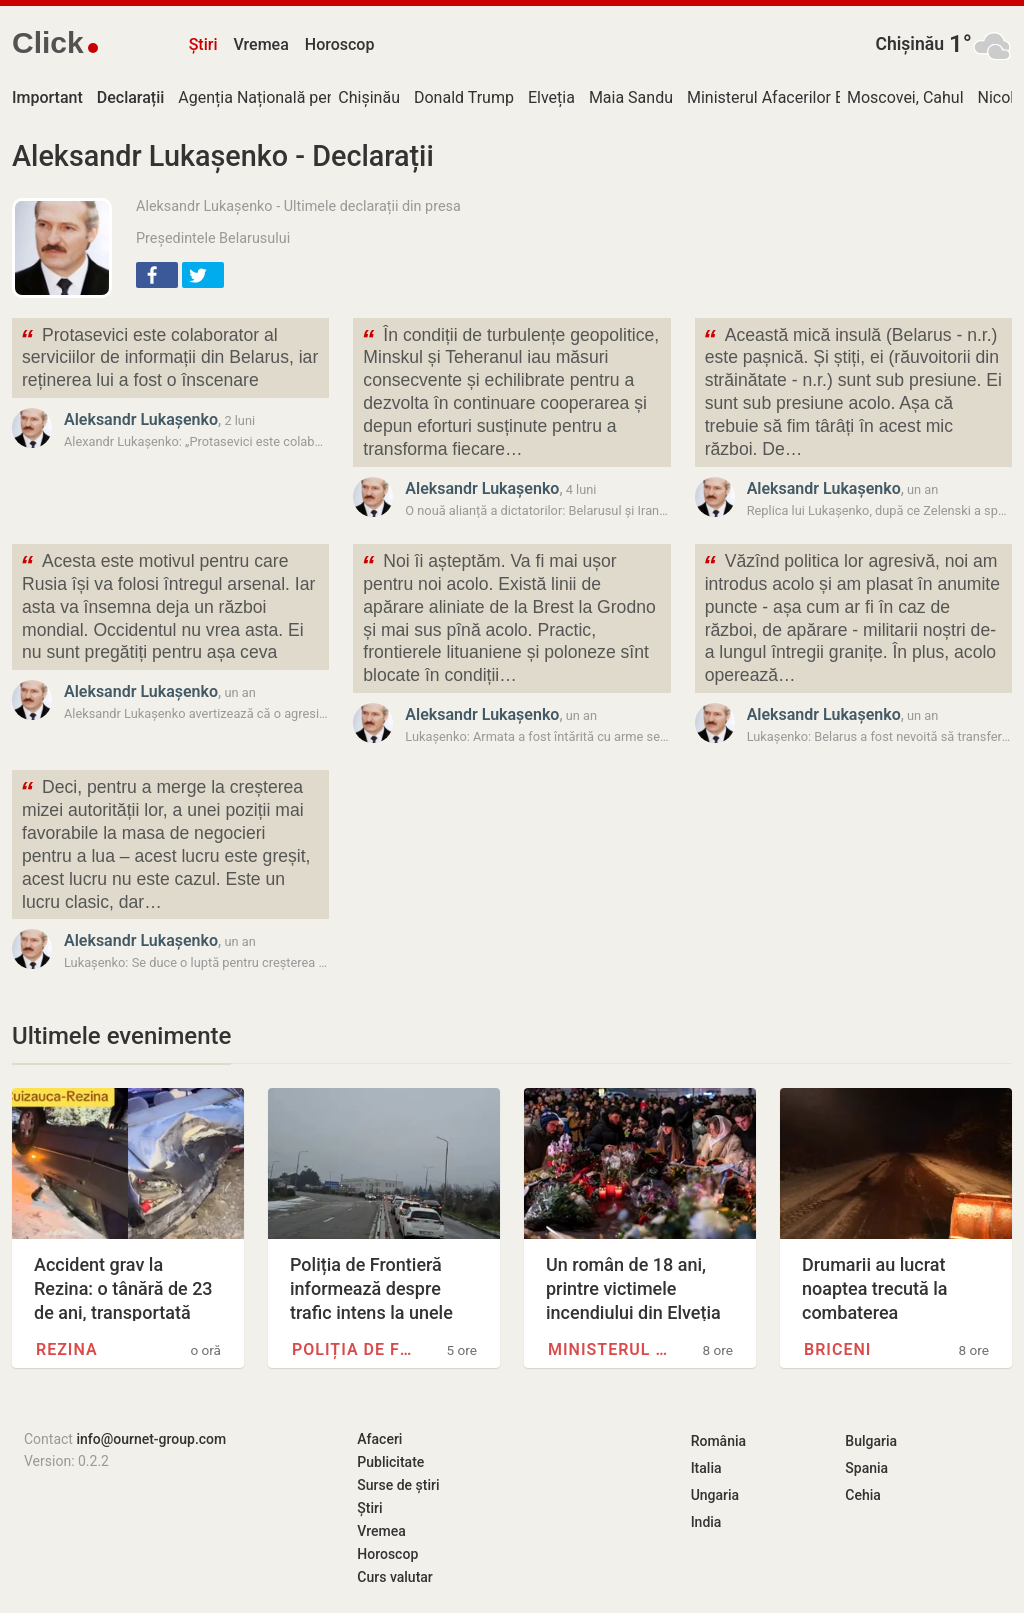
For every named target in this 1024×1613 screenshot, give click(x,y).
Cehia (863, 1495)
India (706, 1522)
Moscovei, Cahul (905, 97)
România (718, 1441)
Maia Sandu (631, 97)
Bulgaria (871, 1441)
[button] (157, 275)
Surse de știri (398, 1485)
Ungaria (715, 1495)
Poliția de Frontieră (357, 1349)
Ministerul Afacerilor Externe (787, 97)
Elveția (551, 97)
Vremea (260, 44)
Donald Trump (464, 97)
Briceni (837, 1349)
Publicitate (390, 1462)
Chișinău (909, 44)
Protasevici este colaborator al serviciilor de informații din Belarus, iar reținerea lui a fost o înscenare (169, 356)
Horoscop (340, 44)
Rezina (67, 1349)
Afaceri (379, 1439)
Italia (706, 1468)
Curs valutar (394, 1577)
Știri (203, 44)
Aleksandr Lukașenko (141, 419)
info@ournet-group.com (151, 1439)
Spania (866, 1468)
